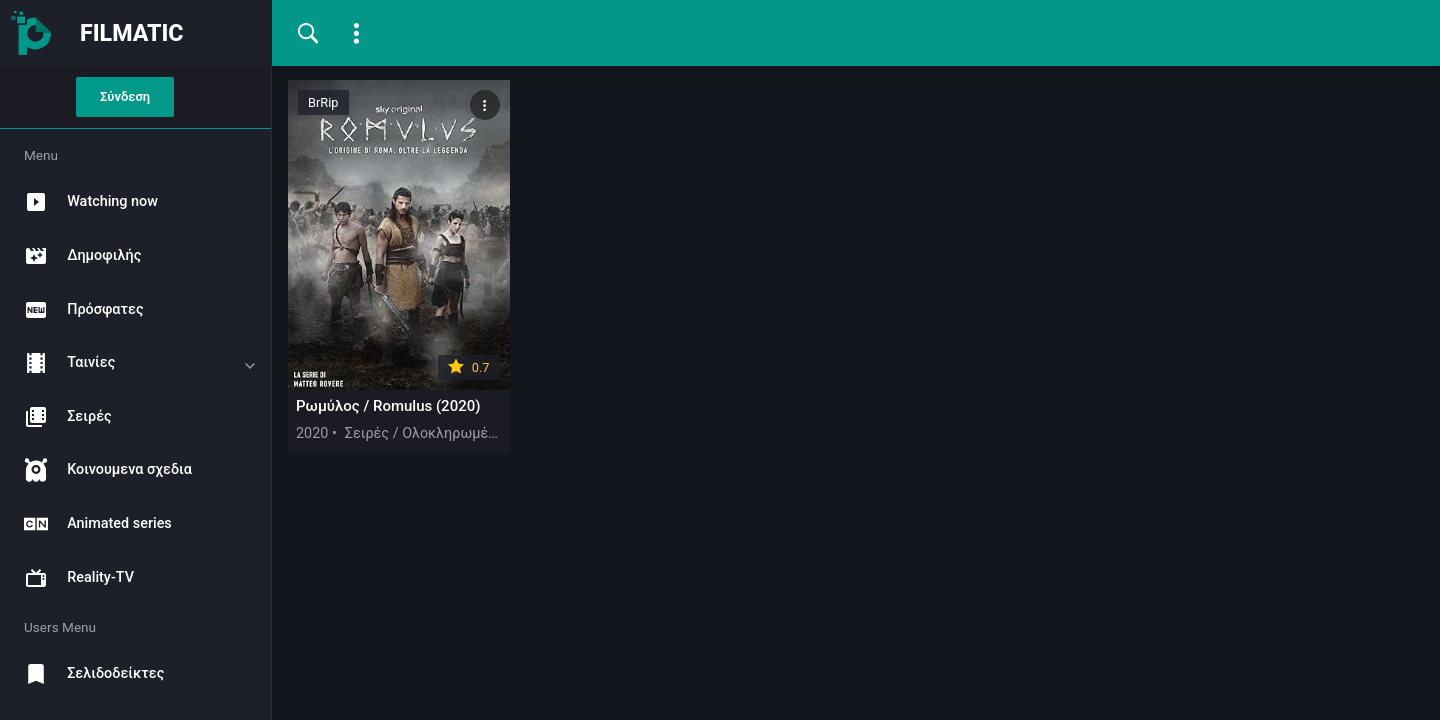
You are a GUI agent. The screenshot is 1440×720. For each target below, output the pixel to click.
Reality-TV (72, 578)
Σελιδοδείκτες (87, 674)
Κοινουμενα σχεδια (101, 470)
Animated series (91, 524)
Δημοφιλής (76, 256)
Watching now (84, 202)
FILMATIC (132, 33)
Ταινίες (63, 363)
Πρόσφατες (77, 310)
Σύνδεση (125, 96)
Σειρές (61, 417)
